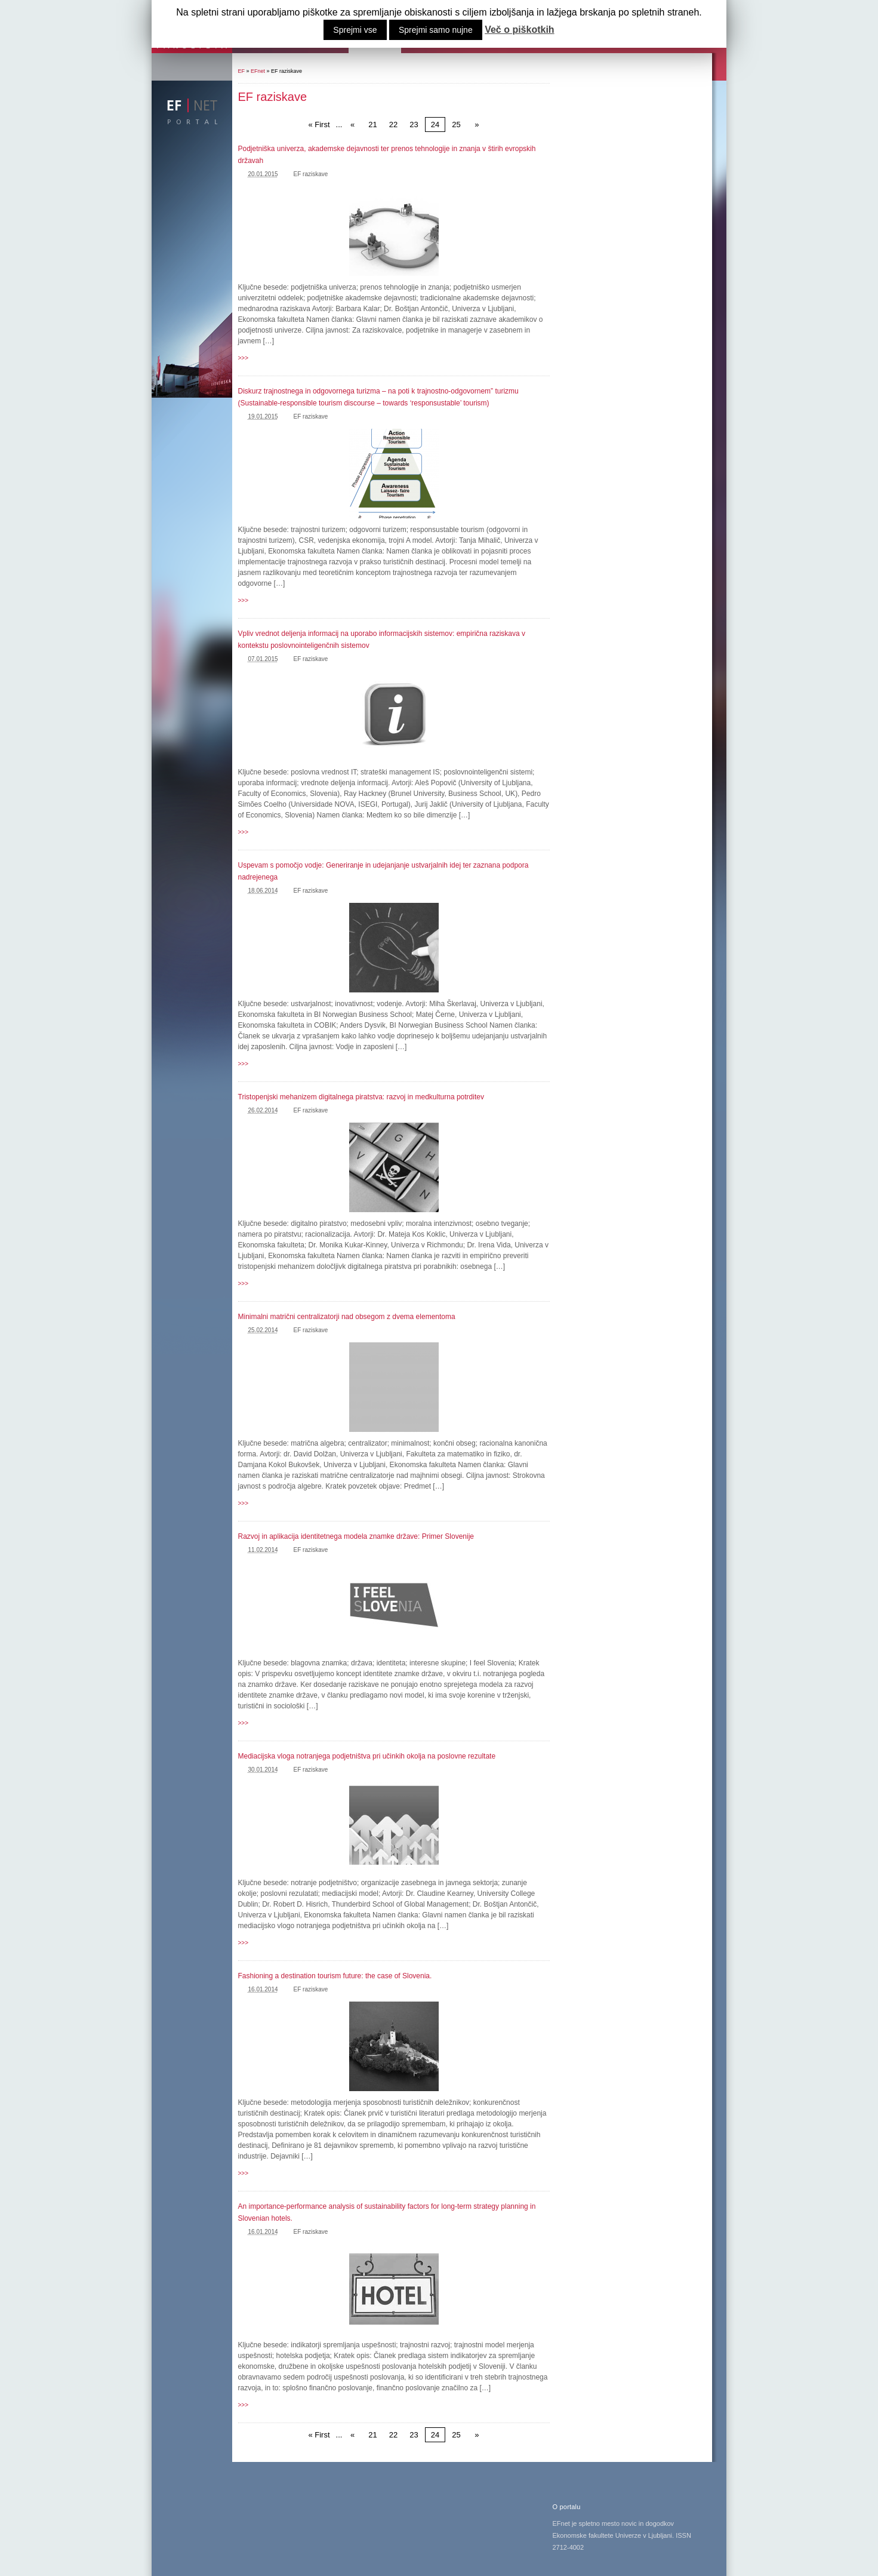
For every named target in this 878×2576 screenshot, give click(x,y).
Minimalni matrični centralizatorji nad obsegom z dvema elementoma (346, 1316)
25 (456, 124)
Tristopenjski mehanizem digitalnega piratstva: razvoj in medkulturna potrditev (361, 1097)
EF (241, 71)
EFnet (258, 71)
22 (393, 124)
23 (413, 124)
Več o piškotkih (519, 30)
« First (318, 124)
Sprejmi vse (355, 30)
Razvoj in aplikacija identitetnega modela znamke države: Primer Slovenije (356, 1536)
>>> (243, 358)
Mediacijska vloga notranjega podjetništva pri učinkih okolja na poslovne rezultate (367, 1756)
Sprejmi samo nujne (436, 30)
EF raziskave (311, 174)
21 (372, 124)
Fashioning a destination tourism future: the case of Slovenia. (335, 1976)
